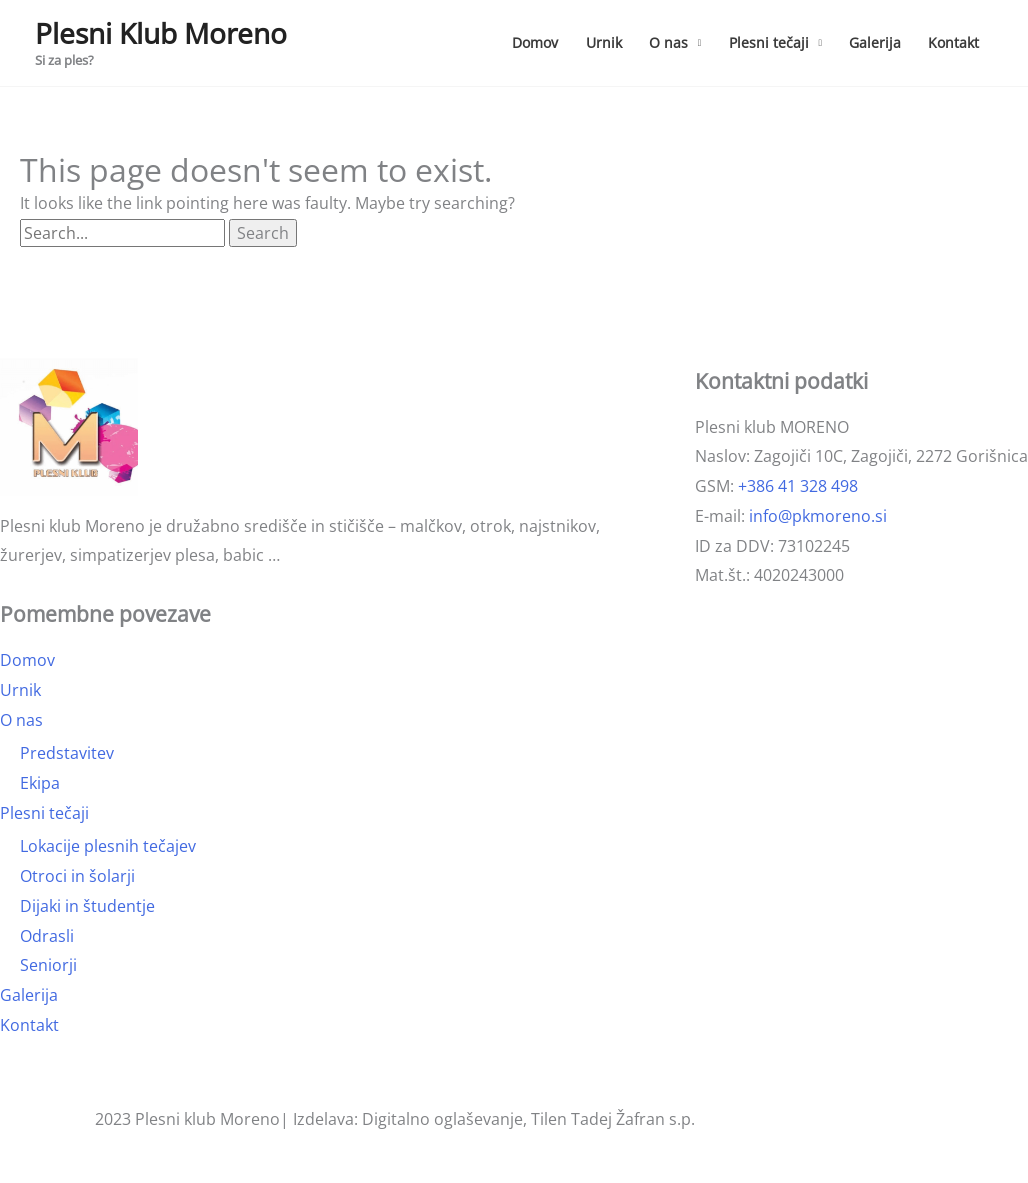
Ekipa (40, 783)
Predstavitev (67, 753)
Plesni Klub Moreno (161, 33)
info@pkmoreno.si (818, 516)
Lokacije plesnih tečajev (108, 846)
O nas (668, 42)
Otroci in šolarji (77, 876)
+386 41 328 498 (798, 486)
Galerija (875, 42)
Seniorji (48, 965)
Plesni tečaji (769, 42)
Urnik (604, 42)
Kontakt (953, 42)
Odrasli (47, 936)
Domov (535, 42)
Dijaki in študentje (87, 906)
